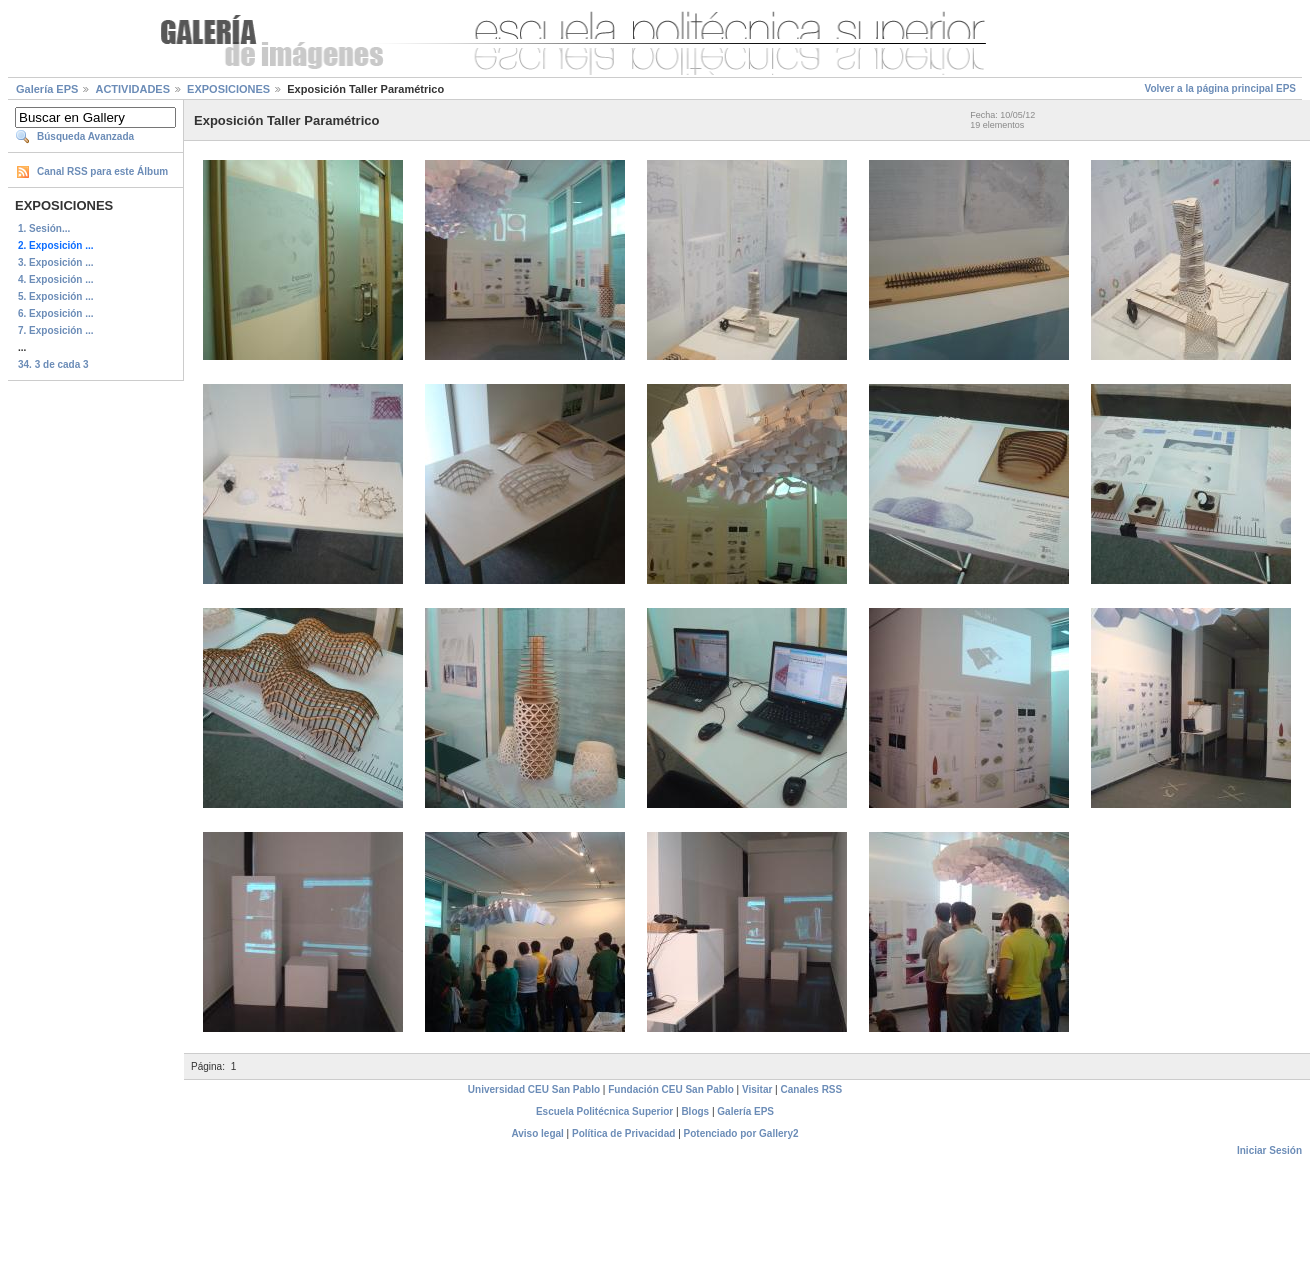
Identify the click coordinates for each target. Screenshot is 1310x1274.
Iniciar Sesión (1269, 1150)
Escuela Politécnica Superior (604, 1111)
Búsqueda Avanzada (85, 136)
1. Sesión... (44, 228)
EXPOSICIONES (228, 89)
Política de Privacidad (623, 1133)
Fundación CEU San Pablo (671, 1089)
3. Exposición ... (56, 262)
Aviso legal (537, 1133)
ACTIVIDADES (132, 89)
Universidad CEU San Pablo (534, 1089)
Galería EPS (47, 89)
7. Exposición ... (56, 330)
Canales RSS (812, 1089)
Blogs (695, 1111)
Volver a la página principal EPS (1220, 88)
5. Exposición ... (56, 296)
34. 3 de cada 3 (53, 364)
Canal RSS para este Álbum (102, 171)
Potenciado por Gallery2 (741, 1133)
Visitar (757, 1089)
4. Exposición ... (56, 279)
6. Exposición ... (56, 313)
